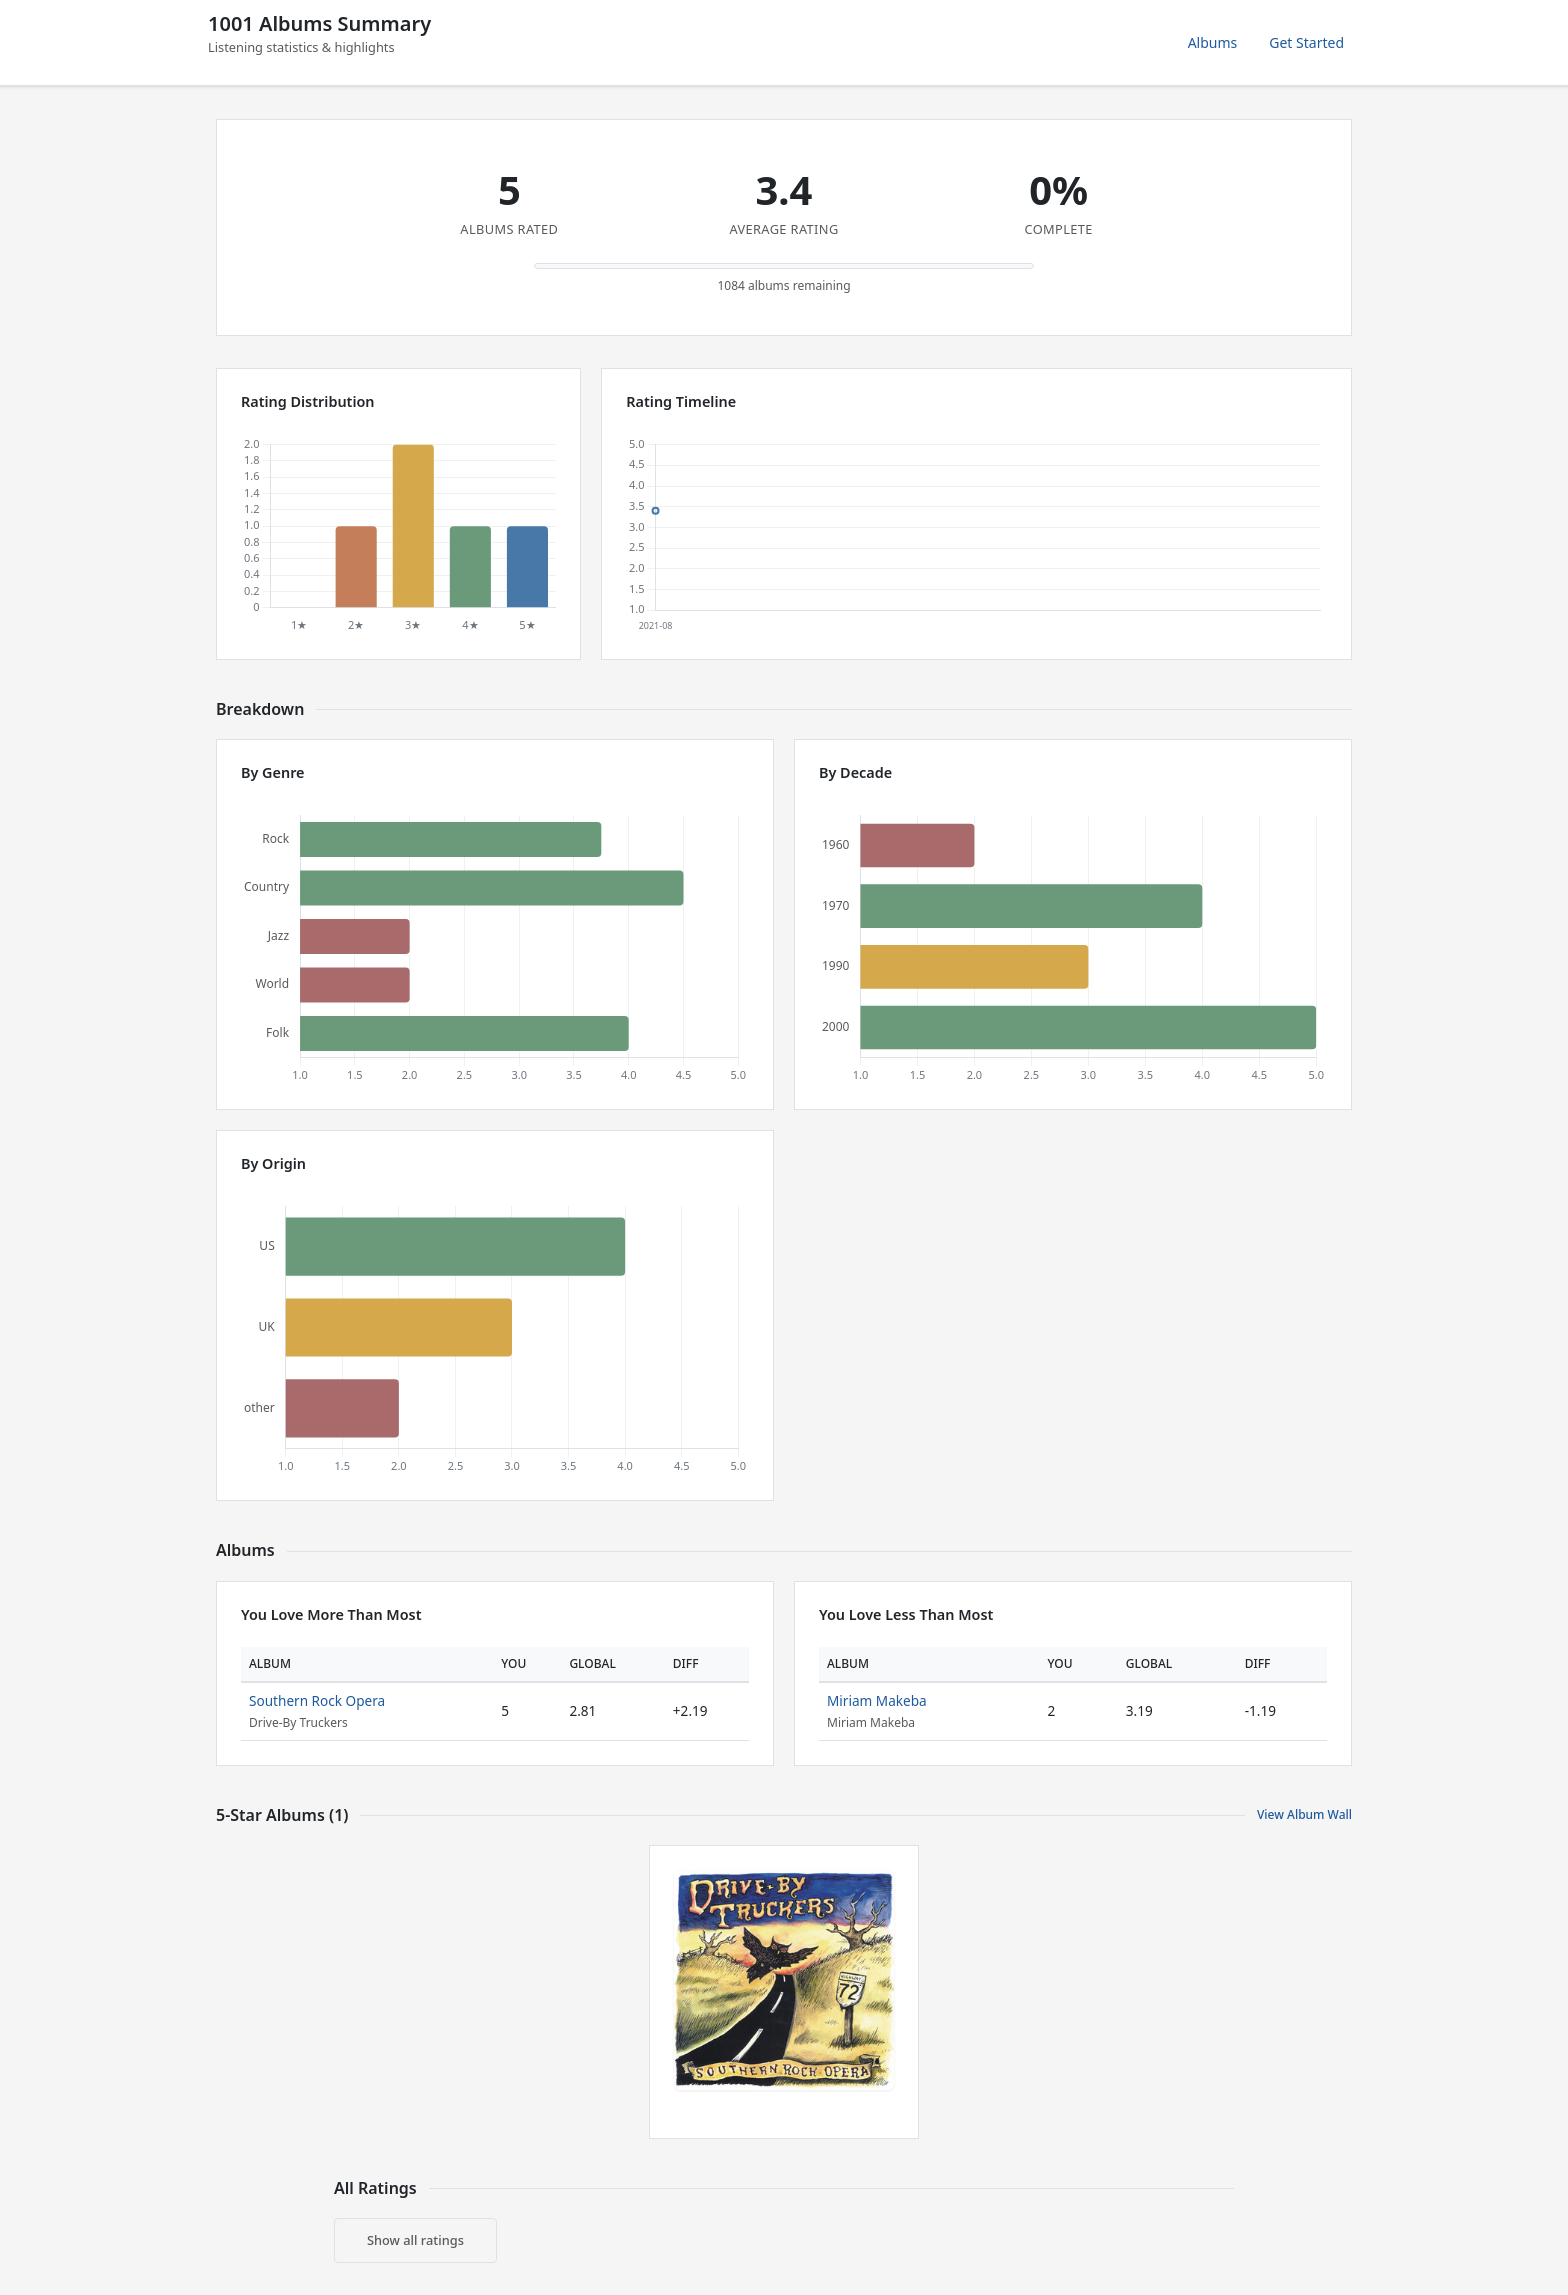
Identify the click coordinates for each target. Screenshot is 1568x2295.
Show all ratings (415, 2240)
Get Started (1306, 42)
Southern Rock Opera (317, 1700)
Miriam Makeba (877, 1700)
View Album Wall (1304, 1814)
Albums (1213, 42)
